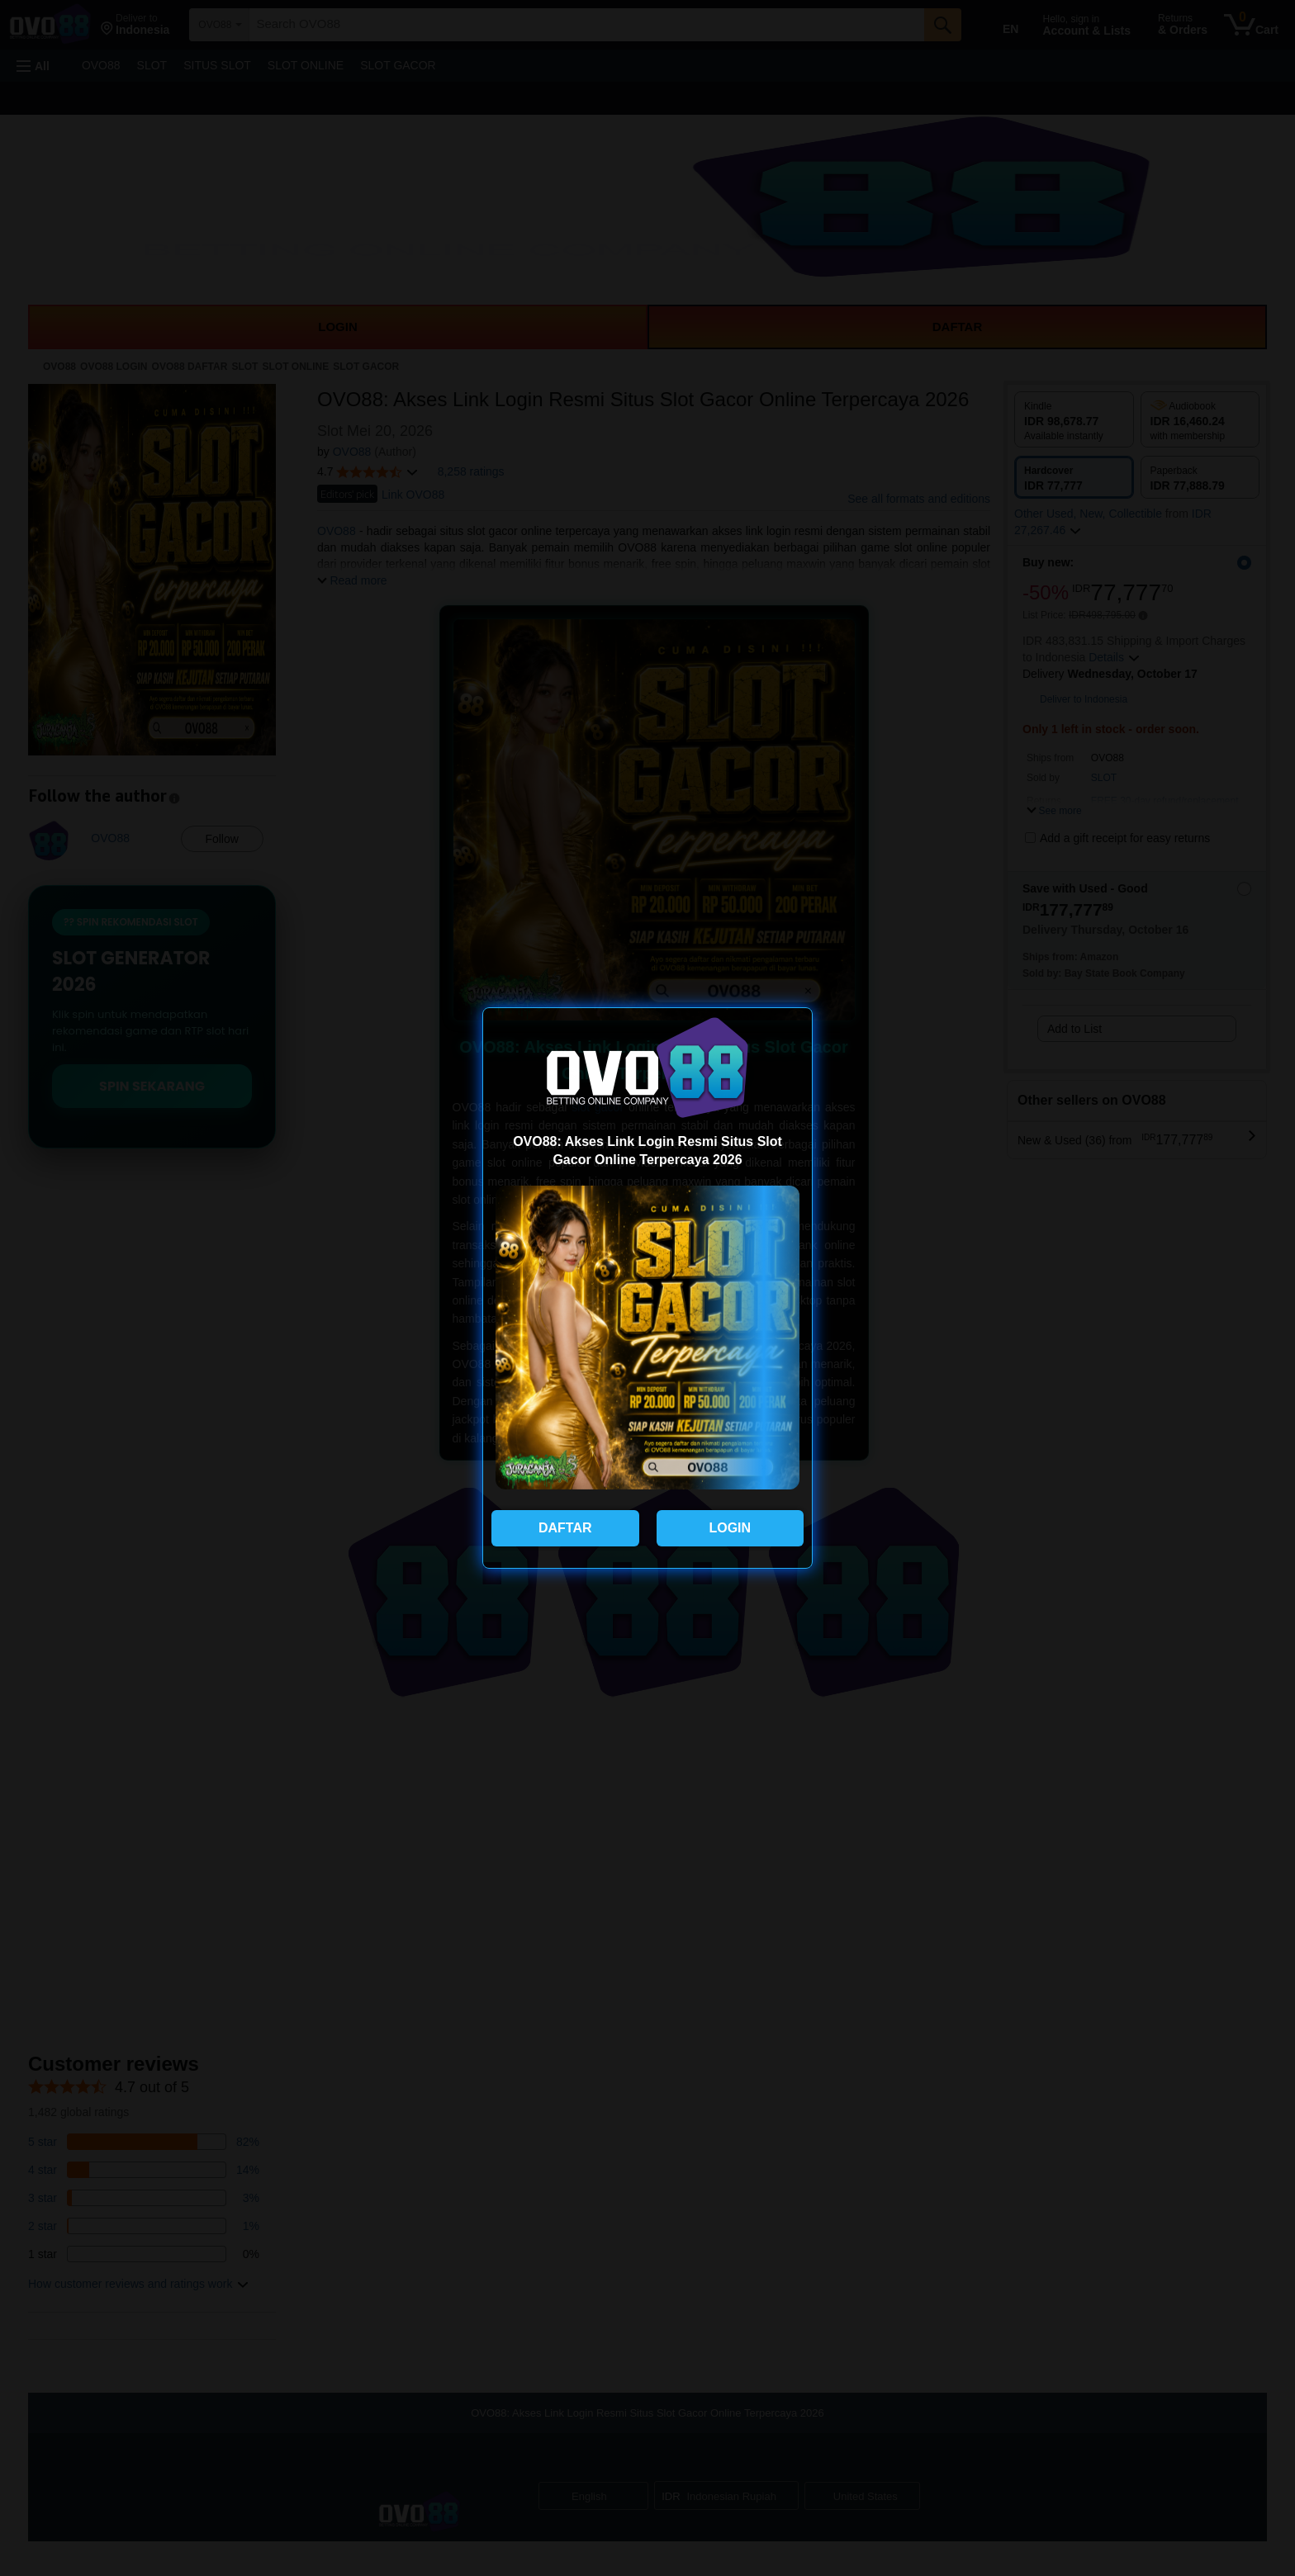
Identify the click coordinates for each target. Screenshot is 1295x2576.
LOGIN (730, 1528)
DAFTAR (565, 1528)
